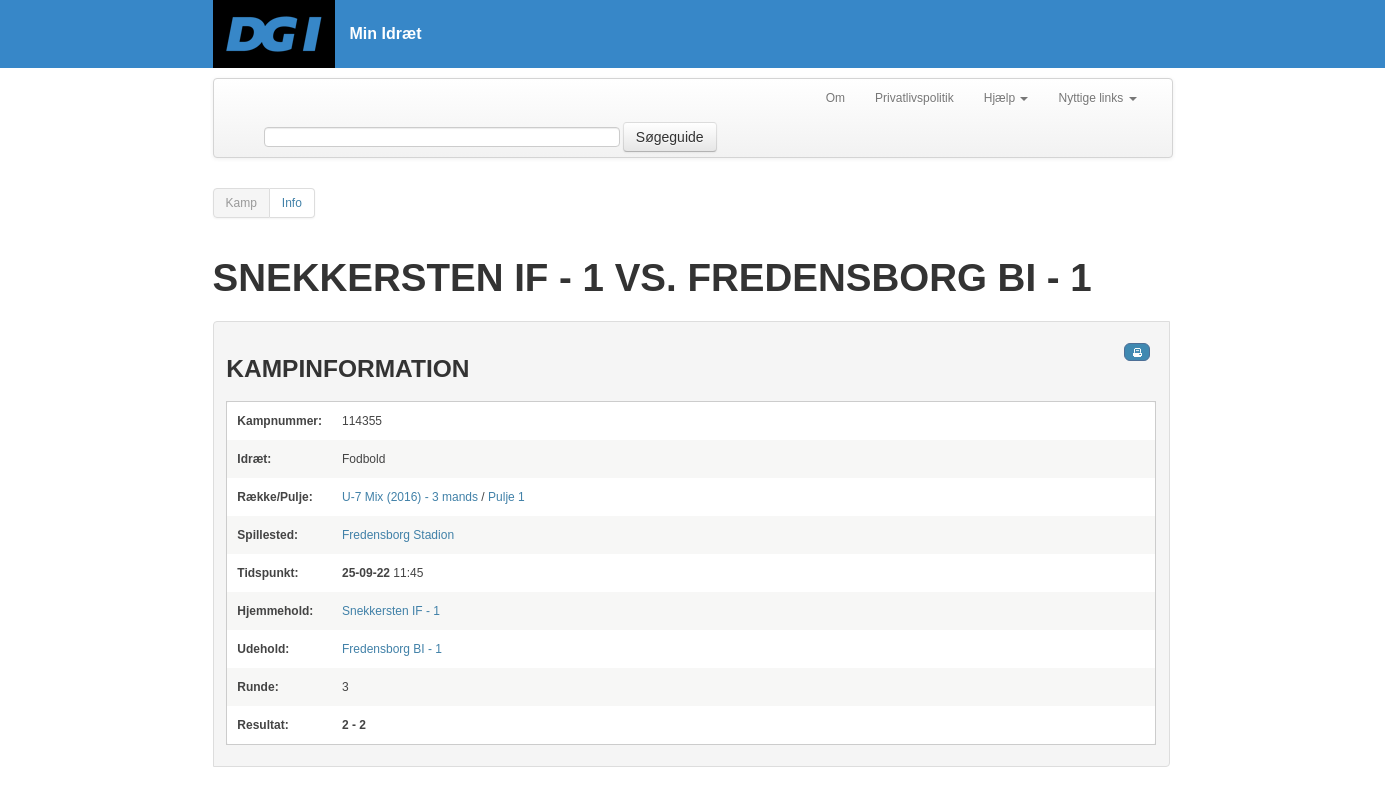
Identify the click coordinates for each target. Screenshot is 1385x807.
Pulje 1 (506, 497)
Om (835, 98)
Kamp (241, 203)
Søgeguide (670, 137)
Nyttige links (1097, 98)
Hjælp (1006, 98)
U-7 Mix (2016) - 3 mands (410, 497)
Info (292, 203)
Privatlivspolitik (914, 98)
